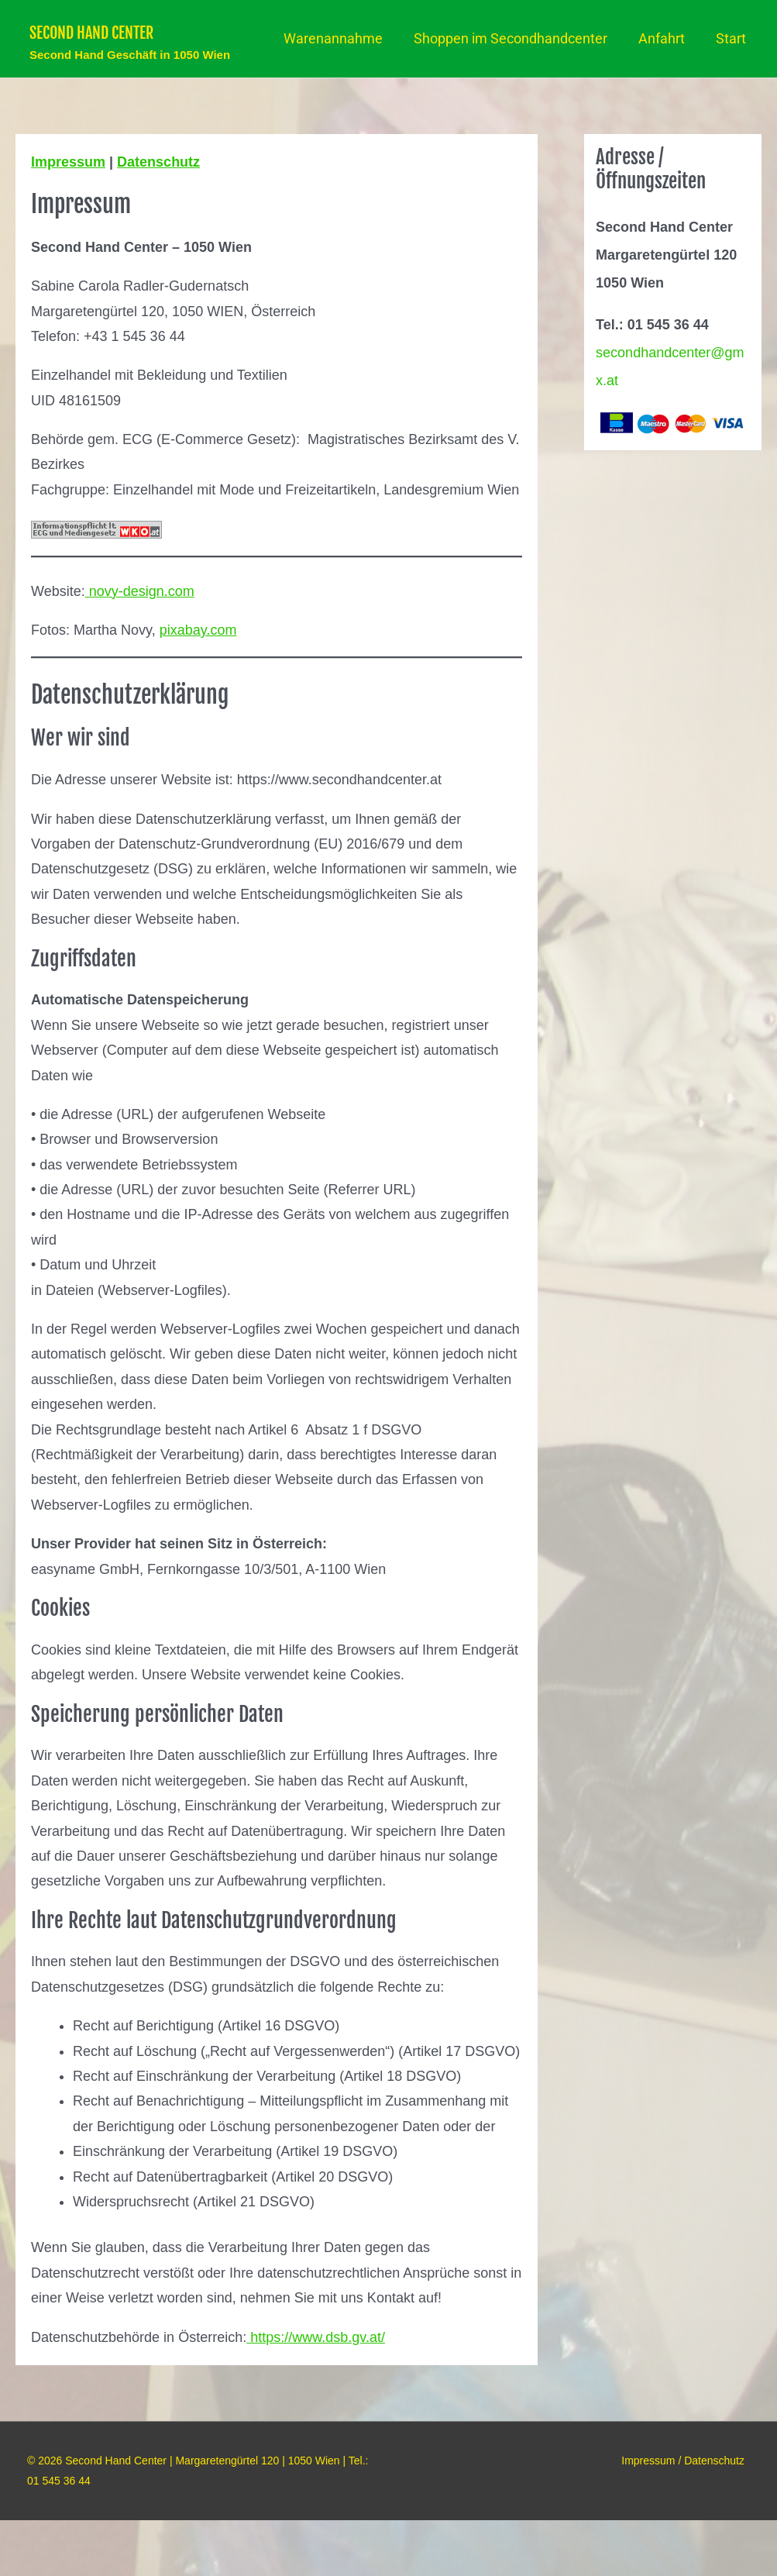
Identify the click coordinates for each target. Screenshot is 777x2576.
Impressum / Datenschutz (688, 2516)
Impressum (68, 218)
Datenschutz (158, 218)
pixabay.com (198, 686)
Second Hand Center (185, 30)
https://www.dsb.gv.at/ (315, 2393)
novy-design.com (139, 647)
